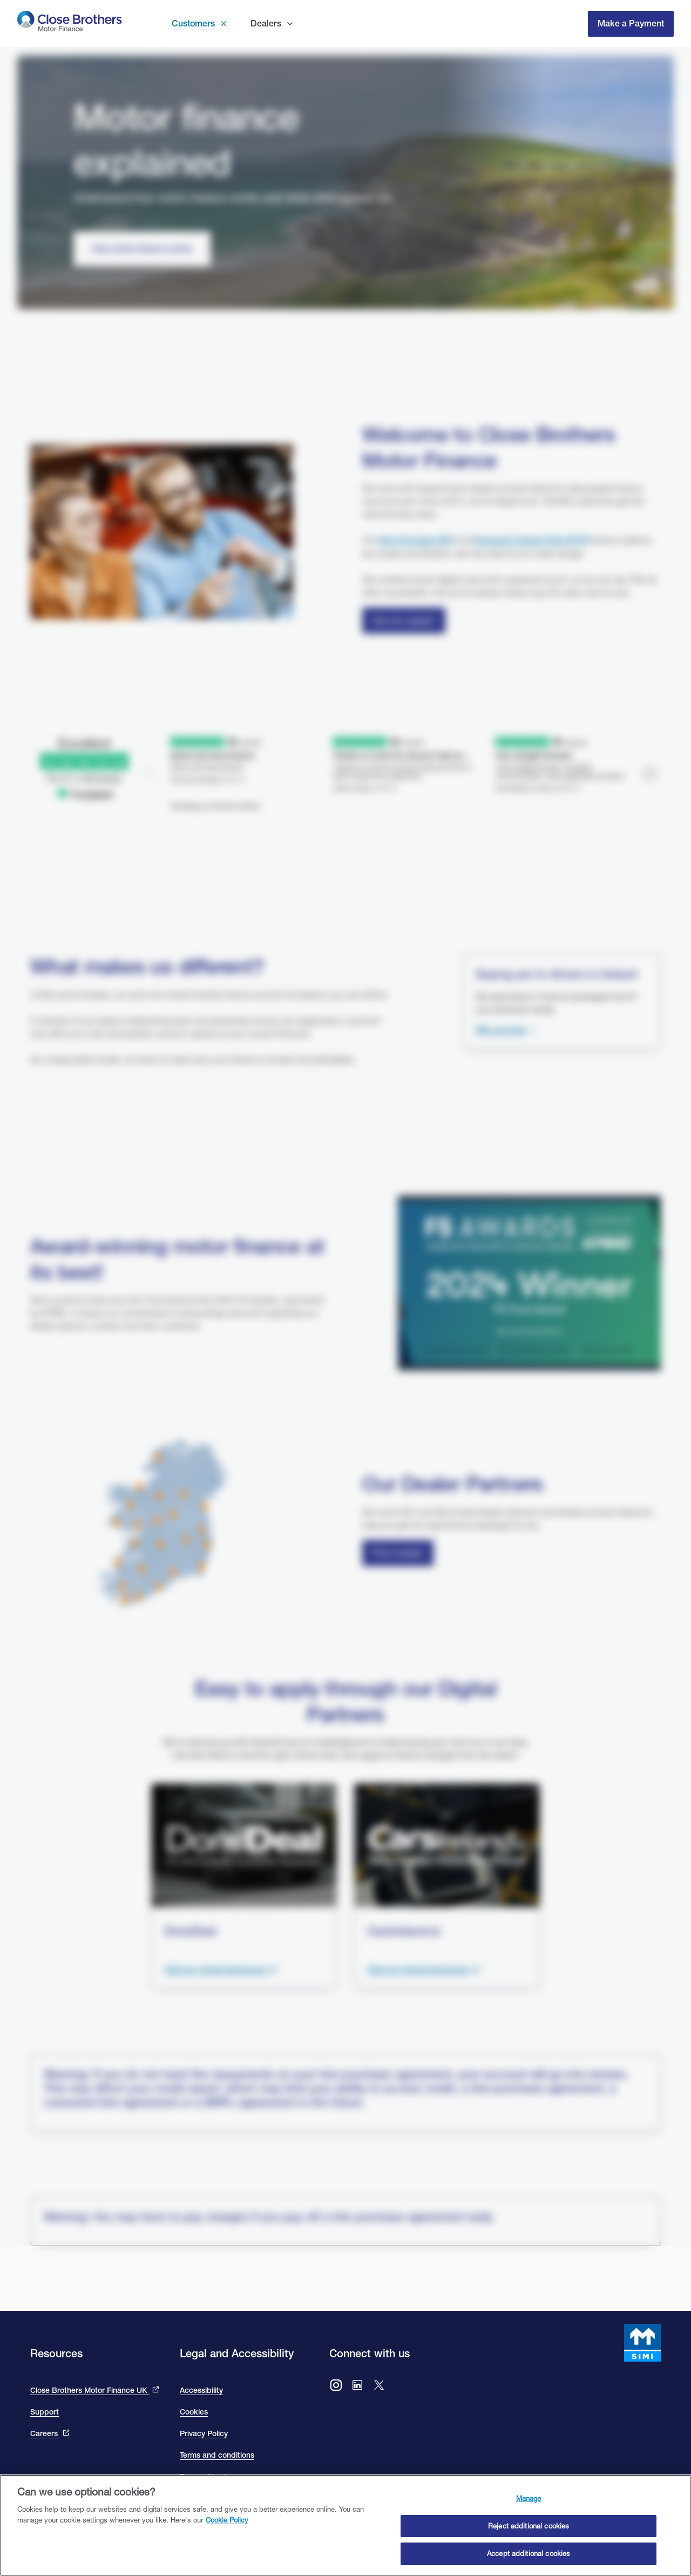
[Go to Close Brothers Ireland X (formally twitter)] (378, 2386)
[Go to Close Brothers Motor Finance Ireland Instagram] (335, 2386)
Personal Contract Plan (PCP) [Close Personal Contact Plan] (531, 540)
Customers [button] (193, 23)
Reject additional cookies (528, 2525)
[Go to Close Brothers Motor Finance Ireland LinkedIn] (357, 2386)
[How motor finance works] (142, 249)
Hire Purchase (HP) (416, 540)
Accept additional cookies (528, 2553)
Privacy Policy (204, 2433)
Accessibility (201, 2390)
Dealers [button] (265, 23)
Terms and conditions (217, 2455)
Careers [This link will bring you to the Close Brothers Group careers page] (45, 2433)
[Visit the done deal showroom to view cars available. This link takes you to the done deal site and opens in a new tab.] (221, 1969)
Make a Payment (631, 23)
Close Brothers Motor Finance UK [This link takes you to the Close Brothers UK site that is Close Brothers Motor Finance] (90, 2390)
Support (44, 2412)
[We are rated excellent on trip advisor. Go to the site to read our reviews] (345, 748)
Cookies (194, 2412)
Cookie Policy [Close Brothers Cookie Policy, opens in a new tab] (227, 2520)
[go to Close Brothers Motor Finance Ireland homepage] (69, 23)
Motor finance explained (186, 140)
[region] (345, 2525)
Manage (528, 2498)
